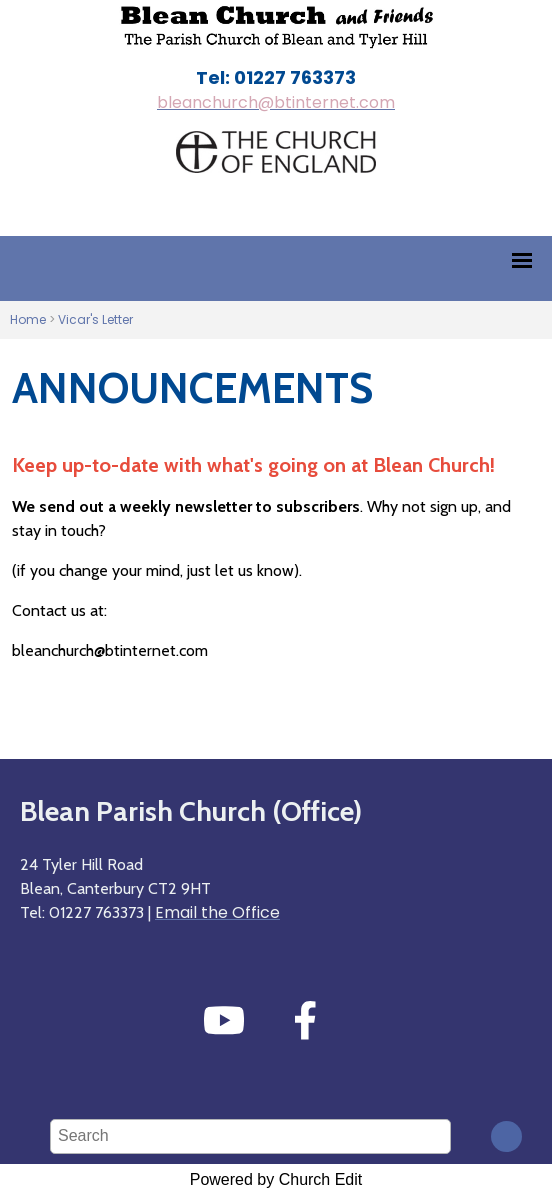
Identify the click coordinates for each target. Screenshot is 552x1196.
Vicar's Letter (95, 319)
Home (28, 319)
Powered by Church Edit (276, 1179)
